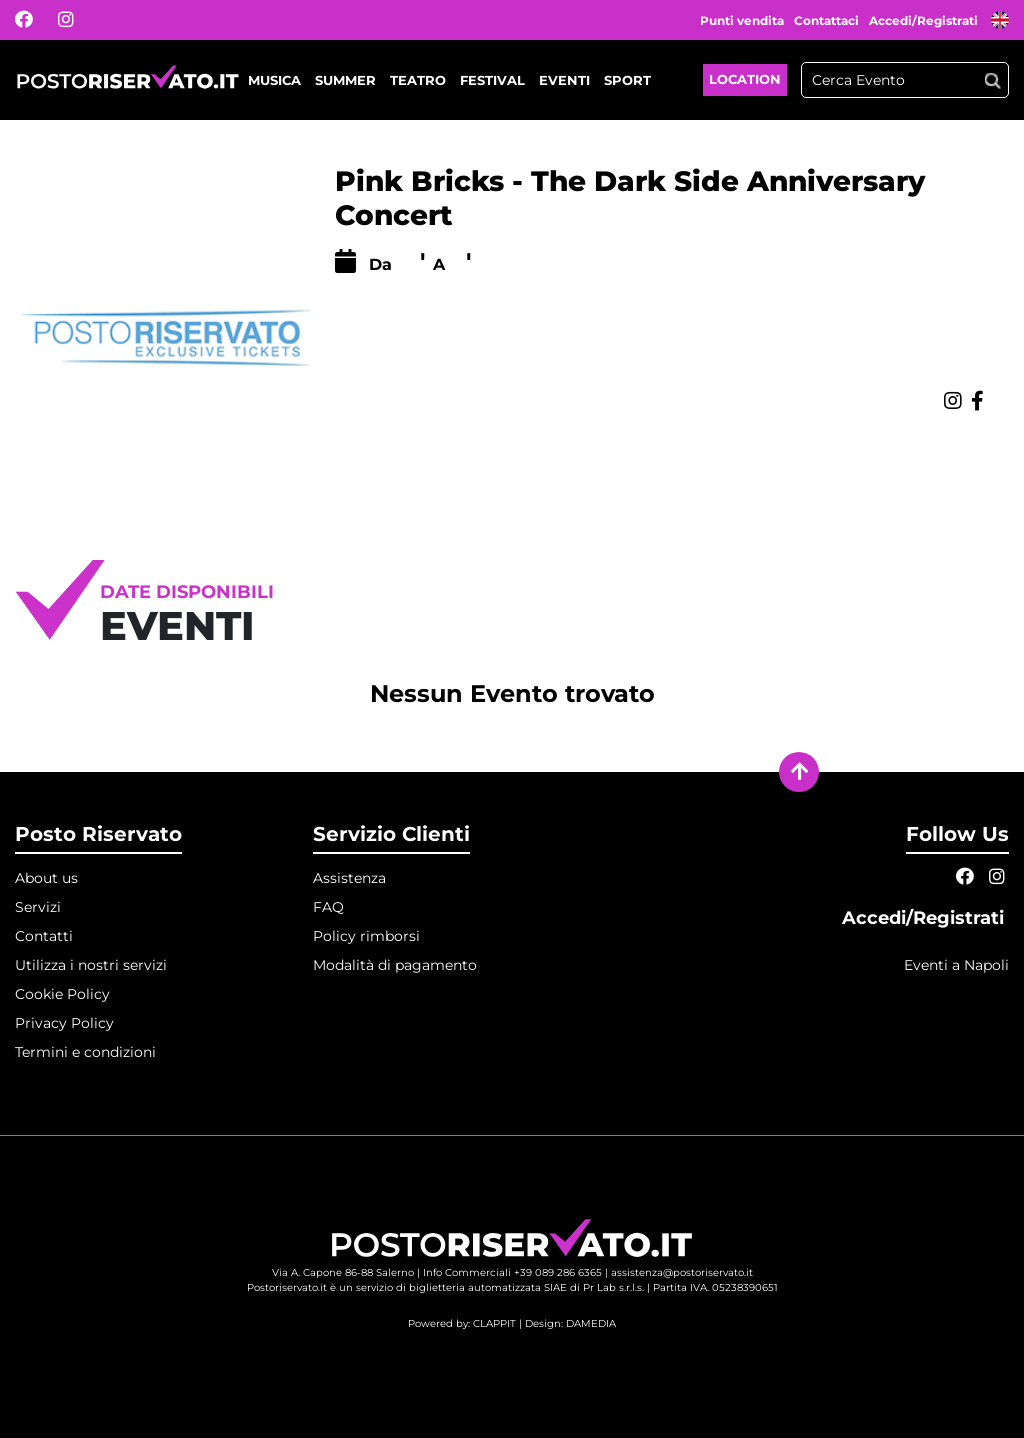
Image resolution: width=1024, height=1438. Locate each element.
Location (745, 79)
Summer (345, 80)
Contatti (44, 936)
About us (46, 878)
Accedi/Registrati (925, 20)
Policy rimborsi (366, 936)
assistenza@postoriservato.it (682, 1272)
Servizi (38, 907)
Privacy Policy (64, 1023)
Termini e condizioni (85, 1052)
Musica (274, 80)
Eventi (564, 80)
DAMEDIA (591, 1323)
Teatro (418, 80)
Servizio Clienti (391, 834)
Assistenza (349, 878)
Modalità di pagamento (395, 965)
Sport (627, 80)
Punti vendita (742, 20)
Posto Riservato (98, 834)
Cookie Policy (62, 994)
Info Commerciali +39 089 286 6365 (512, 1272)
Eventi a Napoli (956, 965)
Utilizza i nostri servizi (91, 965)
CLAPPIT (494, 1323)
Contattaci (826, 20)
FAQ (328, 907)
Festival (492, 80)
